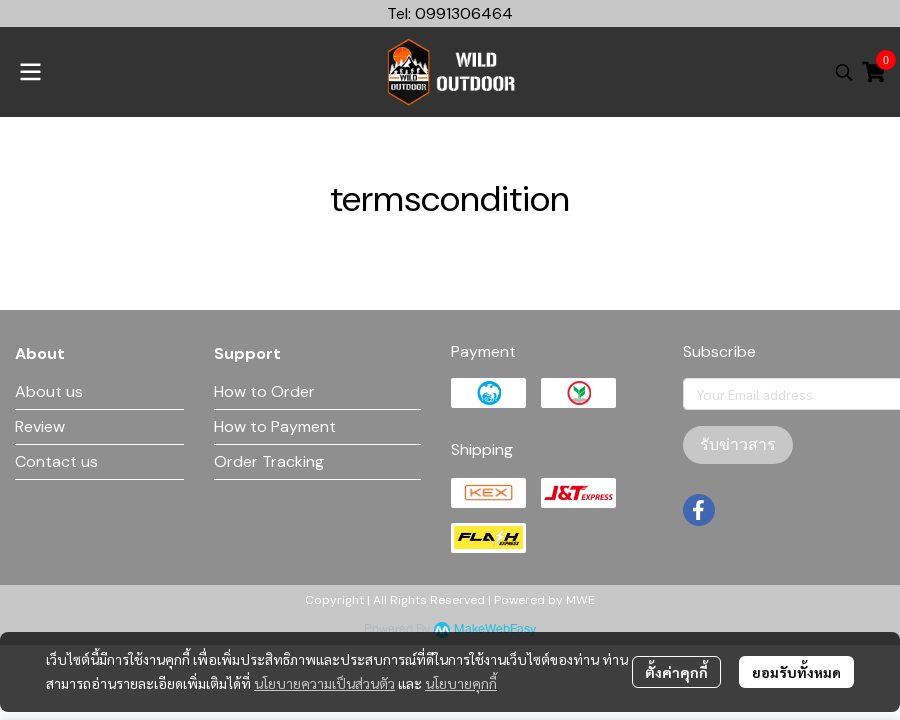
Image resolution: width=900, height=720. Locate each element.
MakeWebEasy (495, 629)
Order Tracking (269, 461)
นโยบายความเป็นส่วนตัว (324, 683)
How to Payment (275, 426)
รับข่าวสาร (738, 444)
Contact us (56, 461)
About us (49, 391)
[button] (844, 72)
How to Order (264, 391)
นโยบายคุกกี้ (461, 683)
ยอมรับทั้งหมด (796, 672)
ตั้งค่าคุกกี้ (676, 672)
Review (40, 426)
